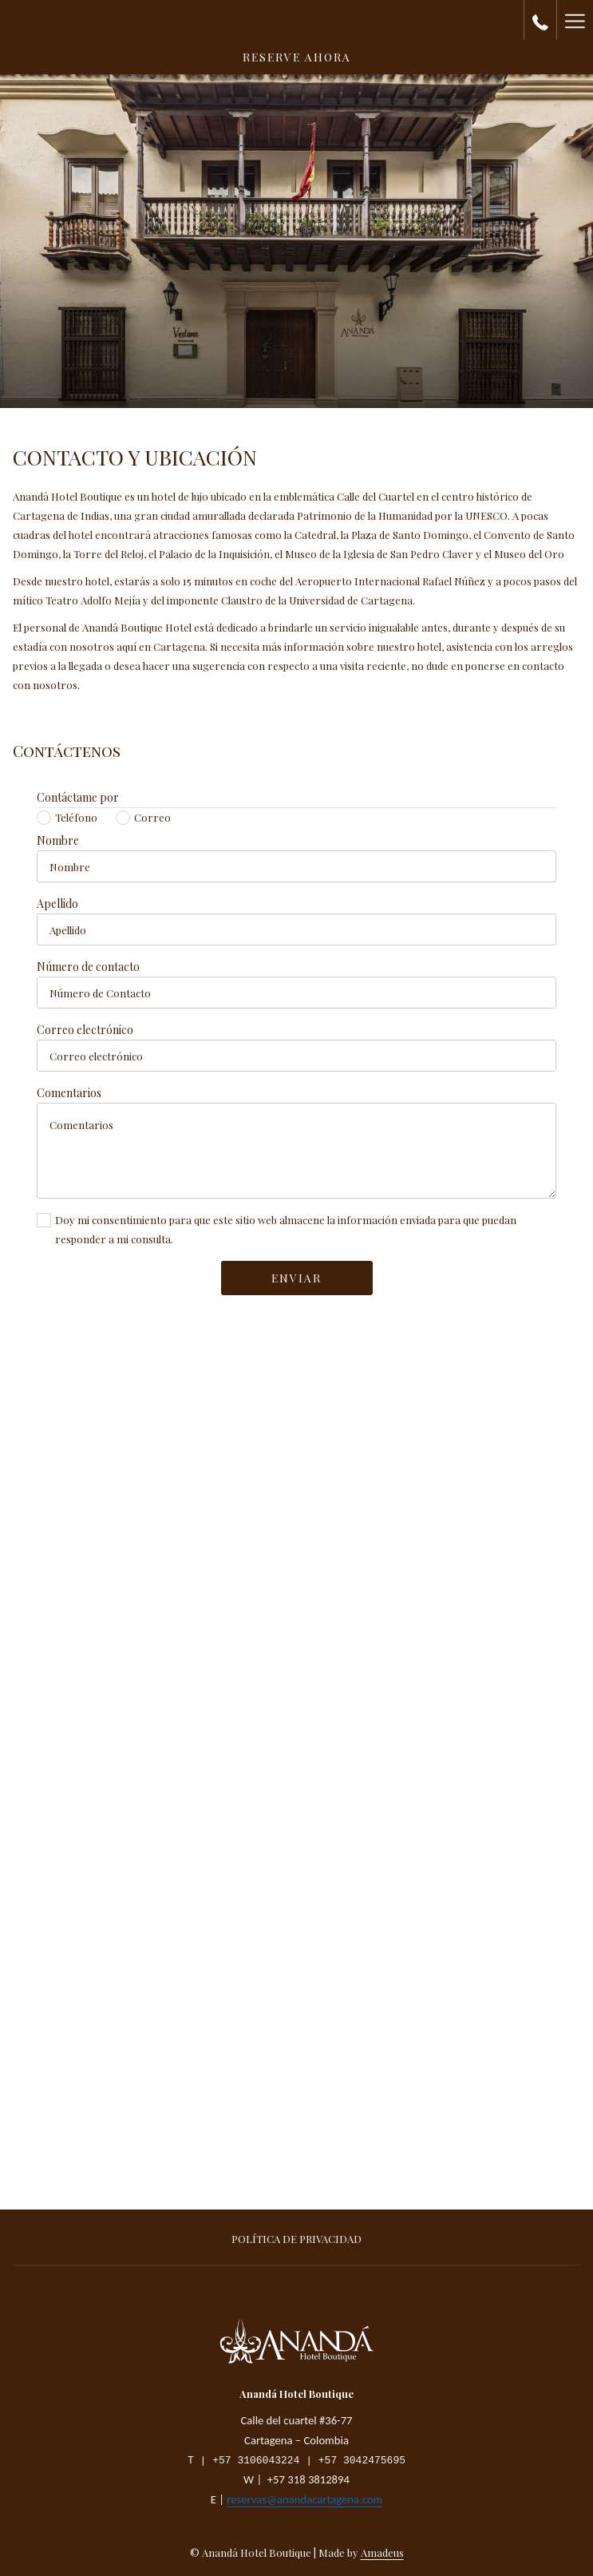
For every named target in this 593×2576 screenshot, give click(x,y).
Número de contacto (92, 966)
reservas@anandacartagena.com (304, 2501)
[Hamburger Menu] (574, 20)
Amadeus (382, 2552)
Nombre (62, 840)
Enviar (296, 1278)
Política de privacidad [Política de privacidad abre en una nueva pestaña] (296, 2238)
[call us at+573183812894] (540, 19)
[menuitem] (296, 2241)
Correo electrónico (89, 1029)
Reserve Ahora (297, 57)
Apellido (61, 903)
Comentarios (73, 1092)
